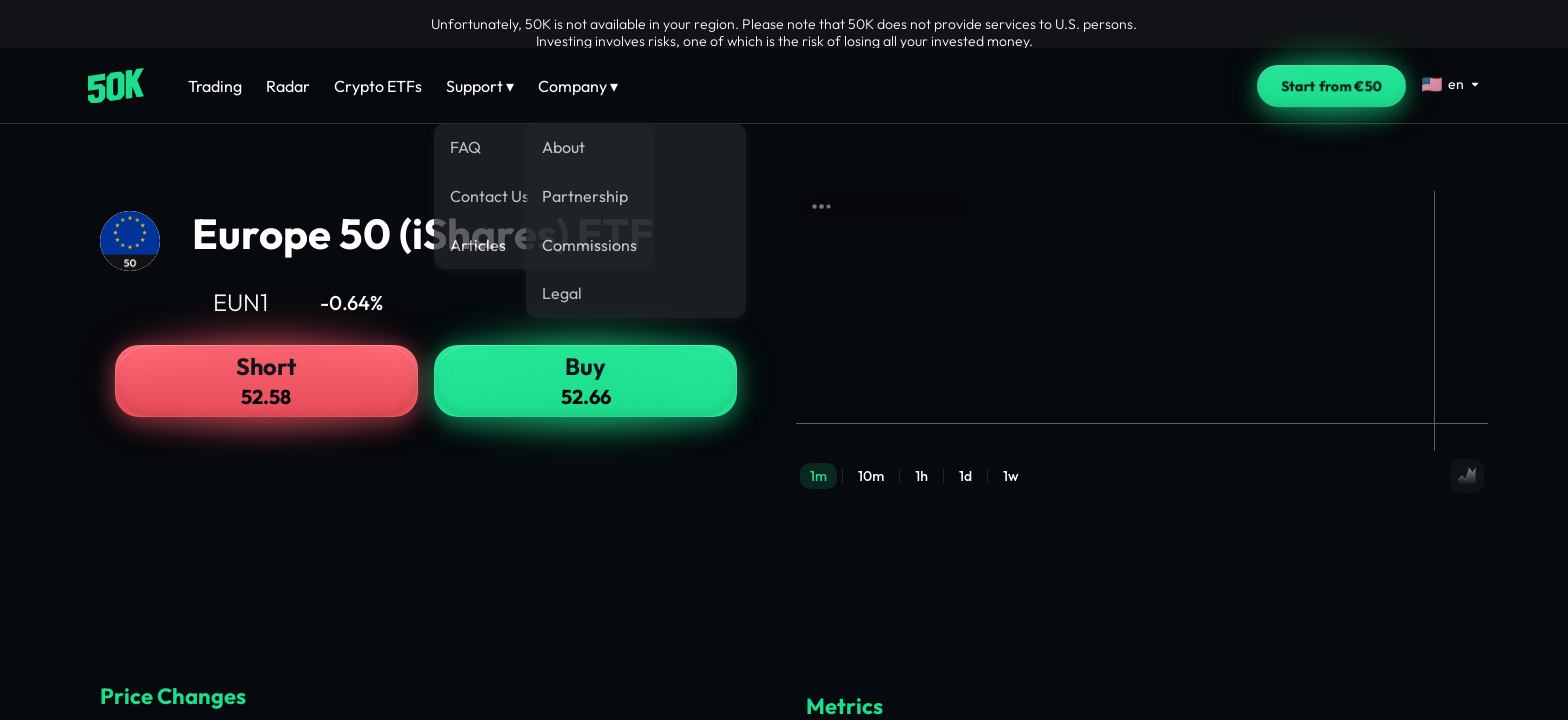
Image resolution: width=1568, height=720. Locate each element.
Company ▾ (578, 86)
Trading (215, 86)
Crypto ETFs (378, 86)
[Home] (116, 86)
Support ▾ (480, 86)
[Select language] (1451, 84)
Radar (288, 86)
